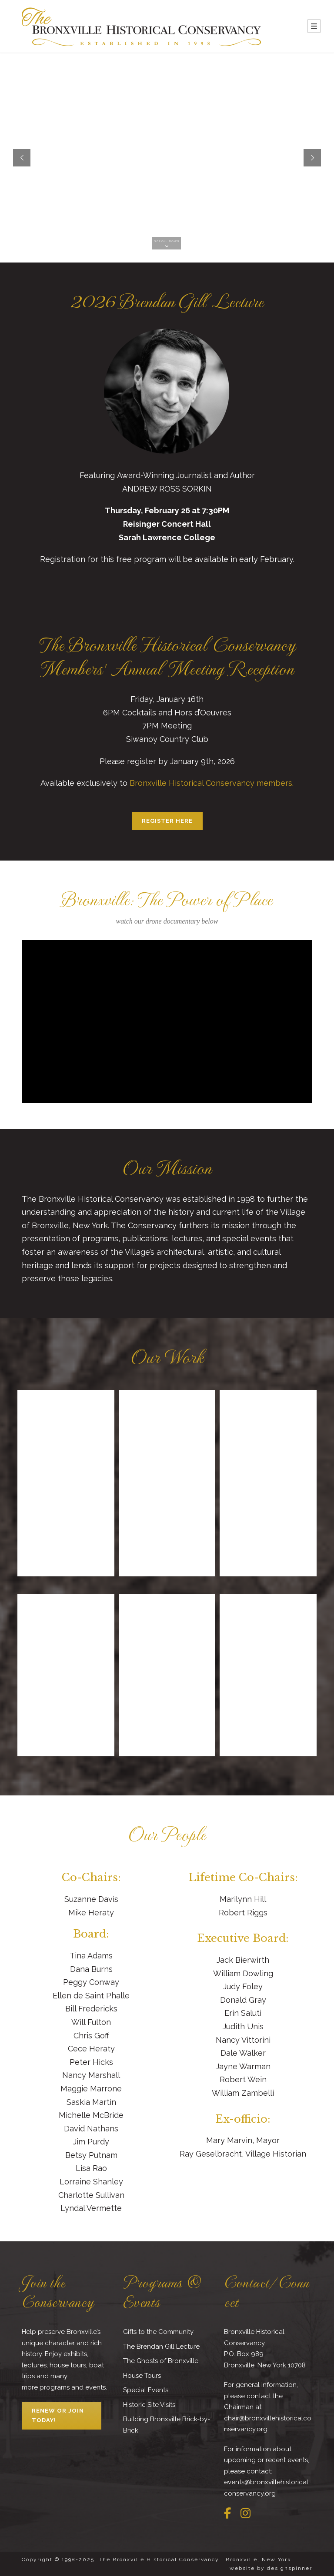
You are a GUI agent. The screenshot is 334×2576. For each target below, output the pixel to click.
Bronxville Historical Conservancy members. (212, 783)
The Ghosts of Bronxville (160, 2361)
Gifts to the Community (158, 2332)
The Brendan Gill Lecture (161, 2346)
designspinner (289, 2568)
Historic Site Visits (149, 2405)
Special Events (145, 2390)
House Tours (142, 2376)
